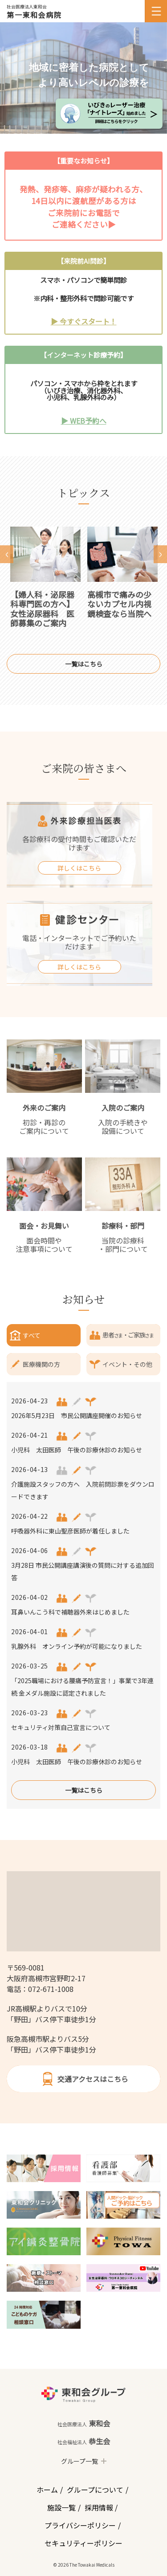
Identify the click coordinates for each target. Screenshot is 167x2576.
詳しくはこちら (79, 867)
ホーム (47, 2489)
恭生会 (83, 2441)
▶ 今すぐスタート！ (84, 321)
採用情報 (99, 2507)
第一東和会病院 (34, 14)
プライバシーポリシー (80, 2525)
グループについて (95, 2489)
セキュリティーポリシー (83, 2543)
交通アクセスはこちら (83, 2079)
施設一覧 (61, 2507)
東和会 (83, 2423)
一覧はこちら (83, 663)
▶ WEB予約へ (83, 420)
